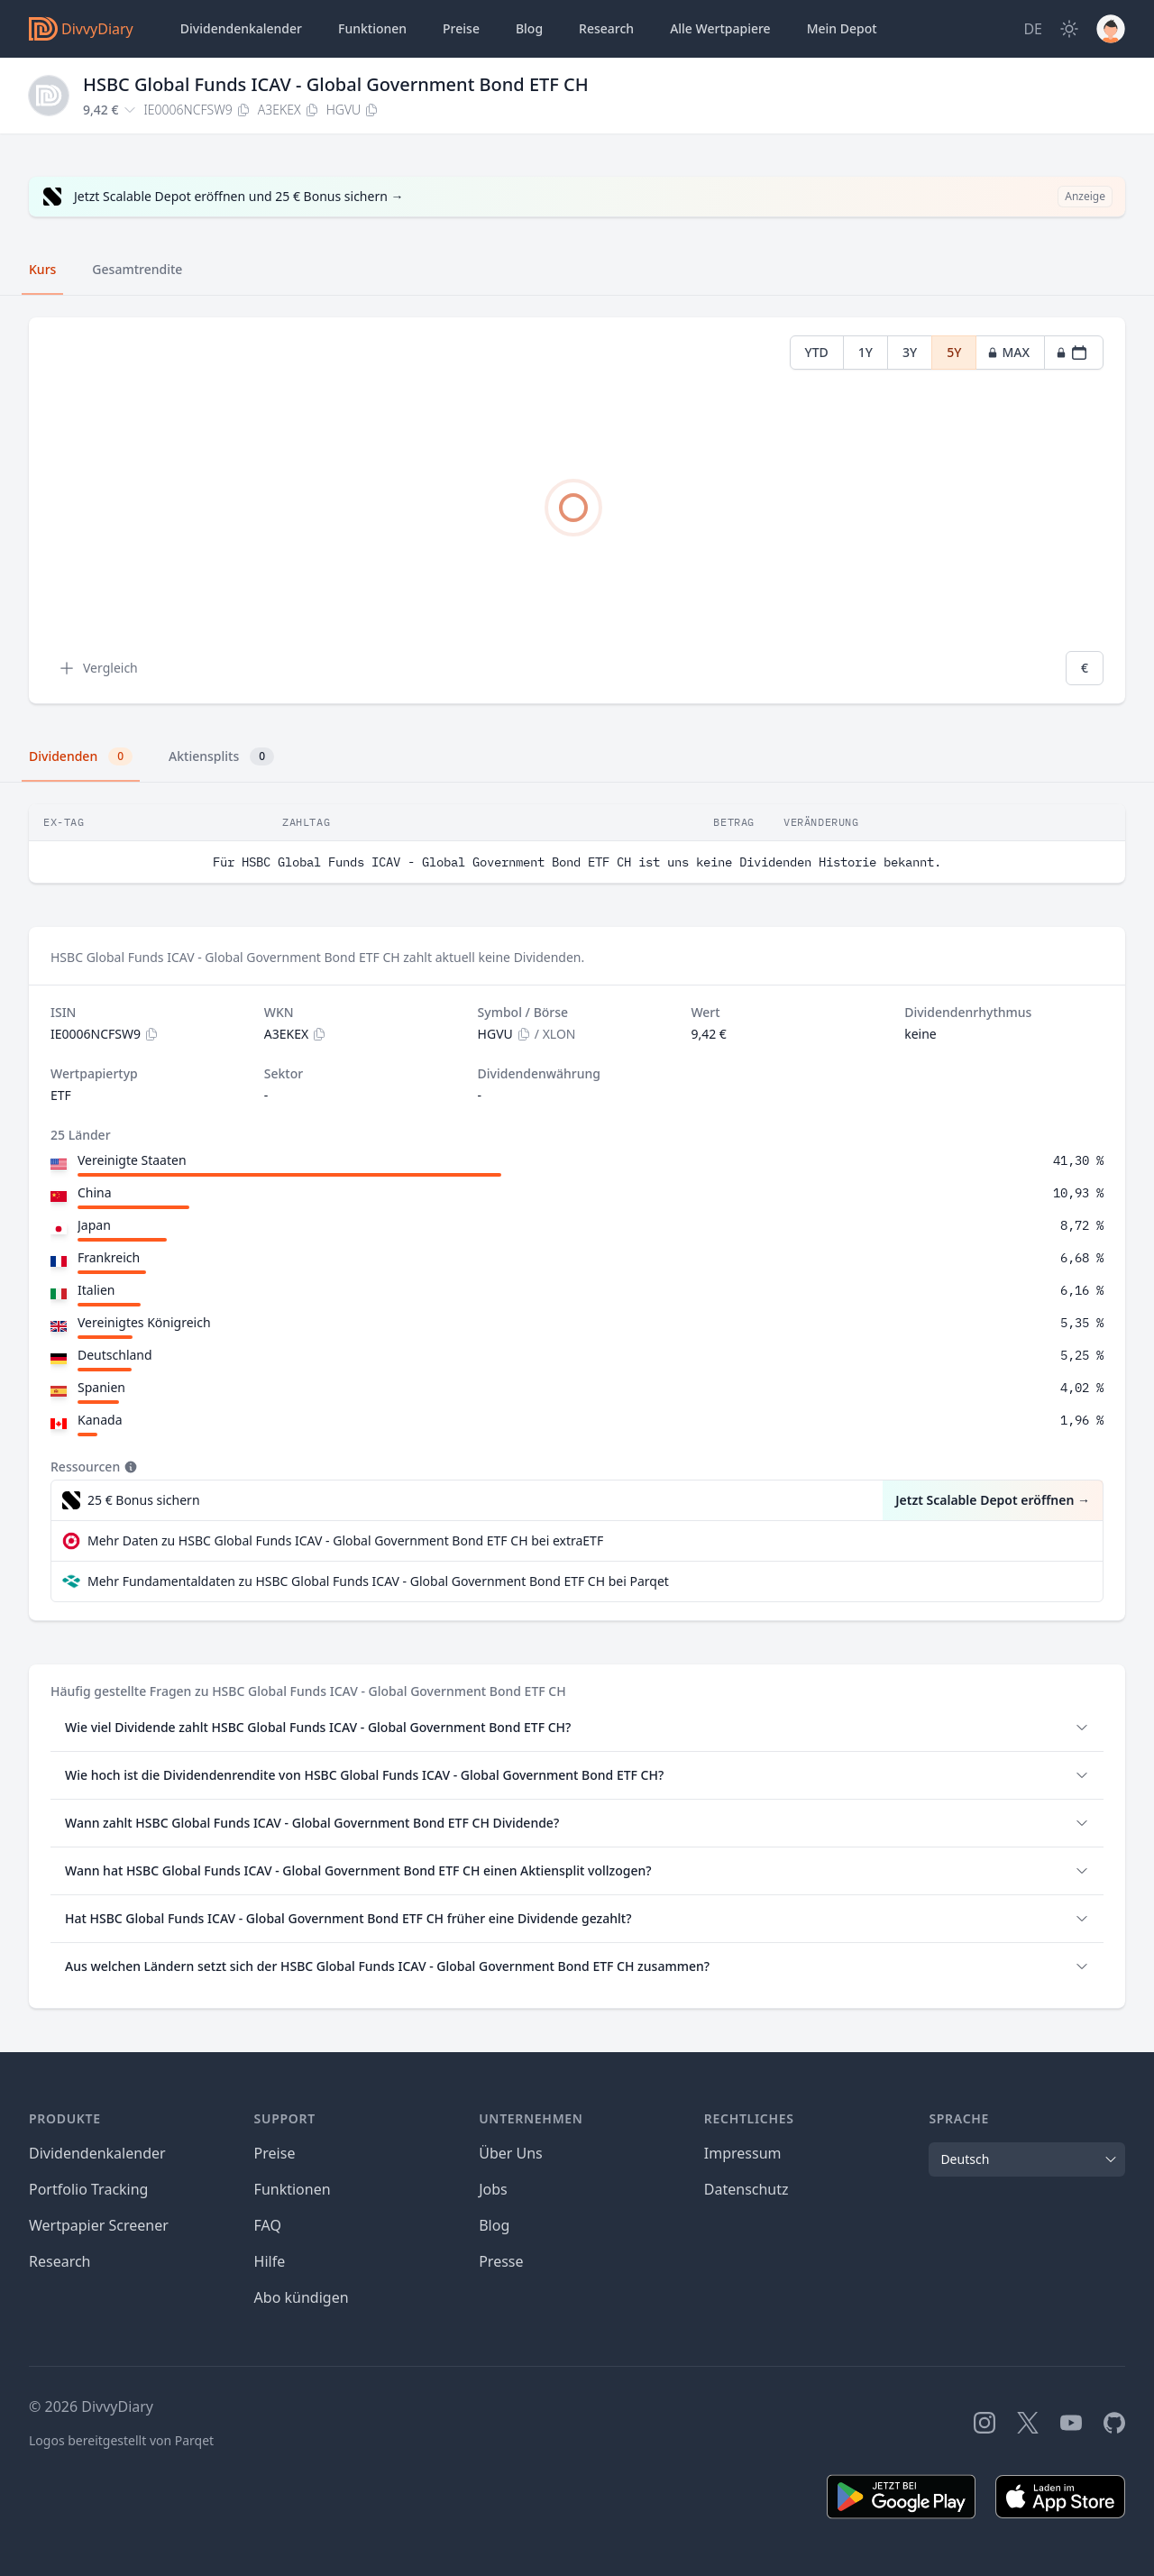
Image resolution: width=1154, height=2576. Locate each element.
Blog (494, 2225)
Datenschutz (746, 2189)
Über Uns (511, 2153)
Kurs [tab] (42, 269)
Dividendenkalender (241, 28)
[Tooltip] (129, 1467)
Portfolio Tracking (88, 2189)
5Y (954, 352)
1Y (865, 352)
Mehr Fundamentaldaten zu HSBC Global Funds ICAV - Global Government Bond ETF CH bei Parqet (378, 1581)
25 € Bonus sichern (143, 1499)
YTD (817, 352)
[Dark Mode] (1069, 29)
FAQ (267, 2225)
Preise (461, 28)
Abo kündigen (301, 2297)
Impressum (743, 2153)
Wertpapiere (720, 29)
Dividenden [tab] (81, 756)
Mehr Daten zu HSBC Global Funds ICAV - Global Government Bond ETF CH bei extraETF (345, 1540)
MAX (1008, 352)
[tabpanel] (577, 510)
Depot (842, 29)
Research (60, 2261)
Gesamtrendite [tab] (137, 269)
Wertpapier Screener (99, 2225)
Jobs (493, 2189)
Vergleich (98, 668)
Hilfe (270, 2261)
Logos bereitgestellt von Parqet (121, 2440)
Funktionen (372, 28)
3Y (909, 352)
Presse (501, 2261)
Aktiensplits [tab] (221, 756)
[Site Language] (1032, 28)
